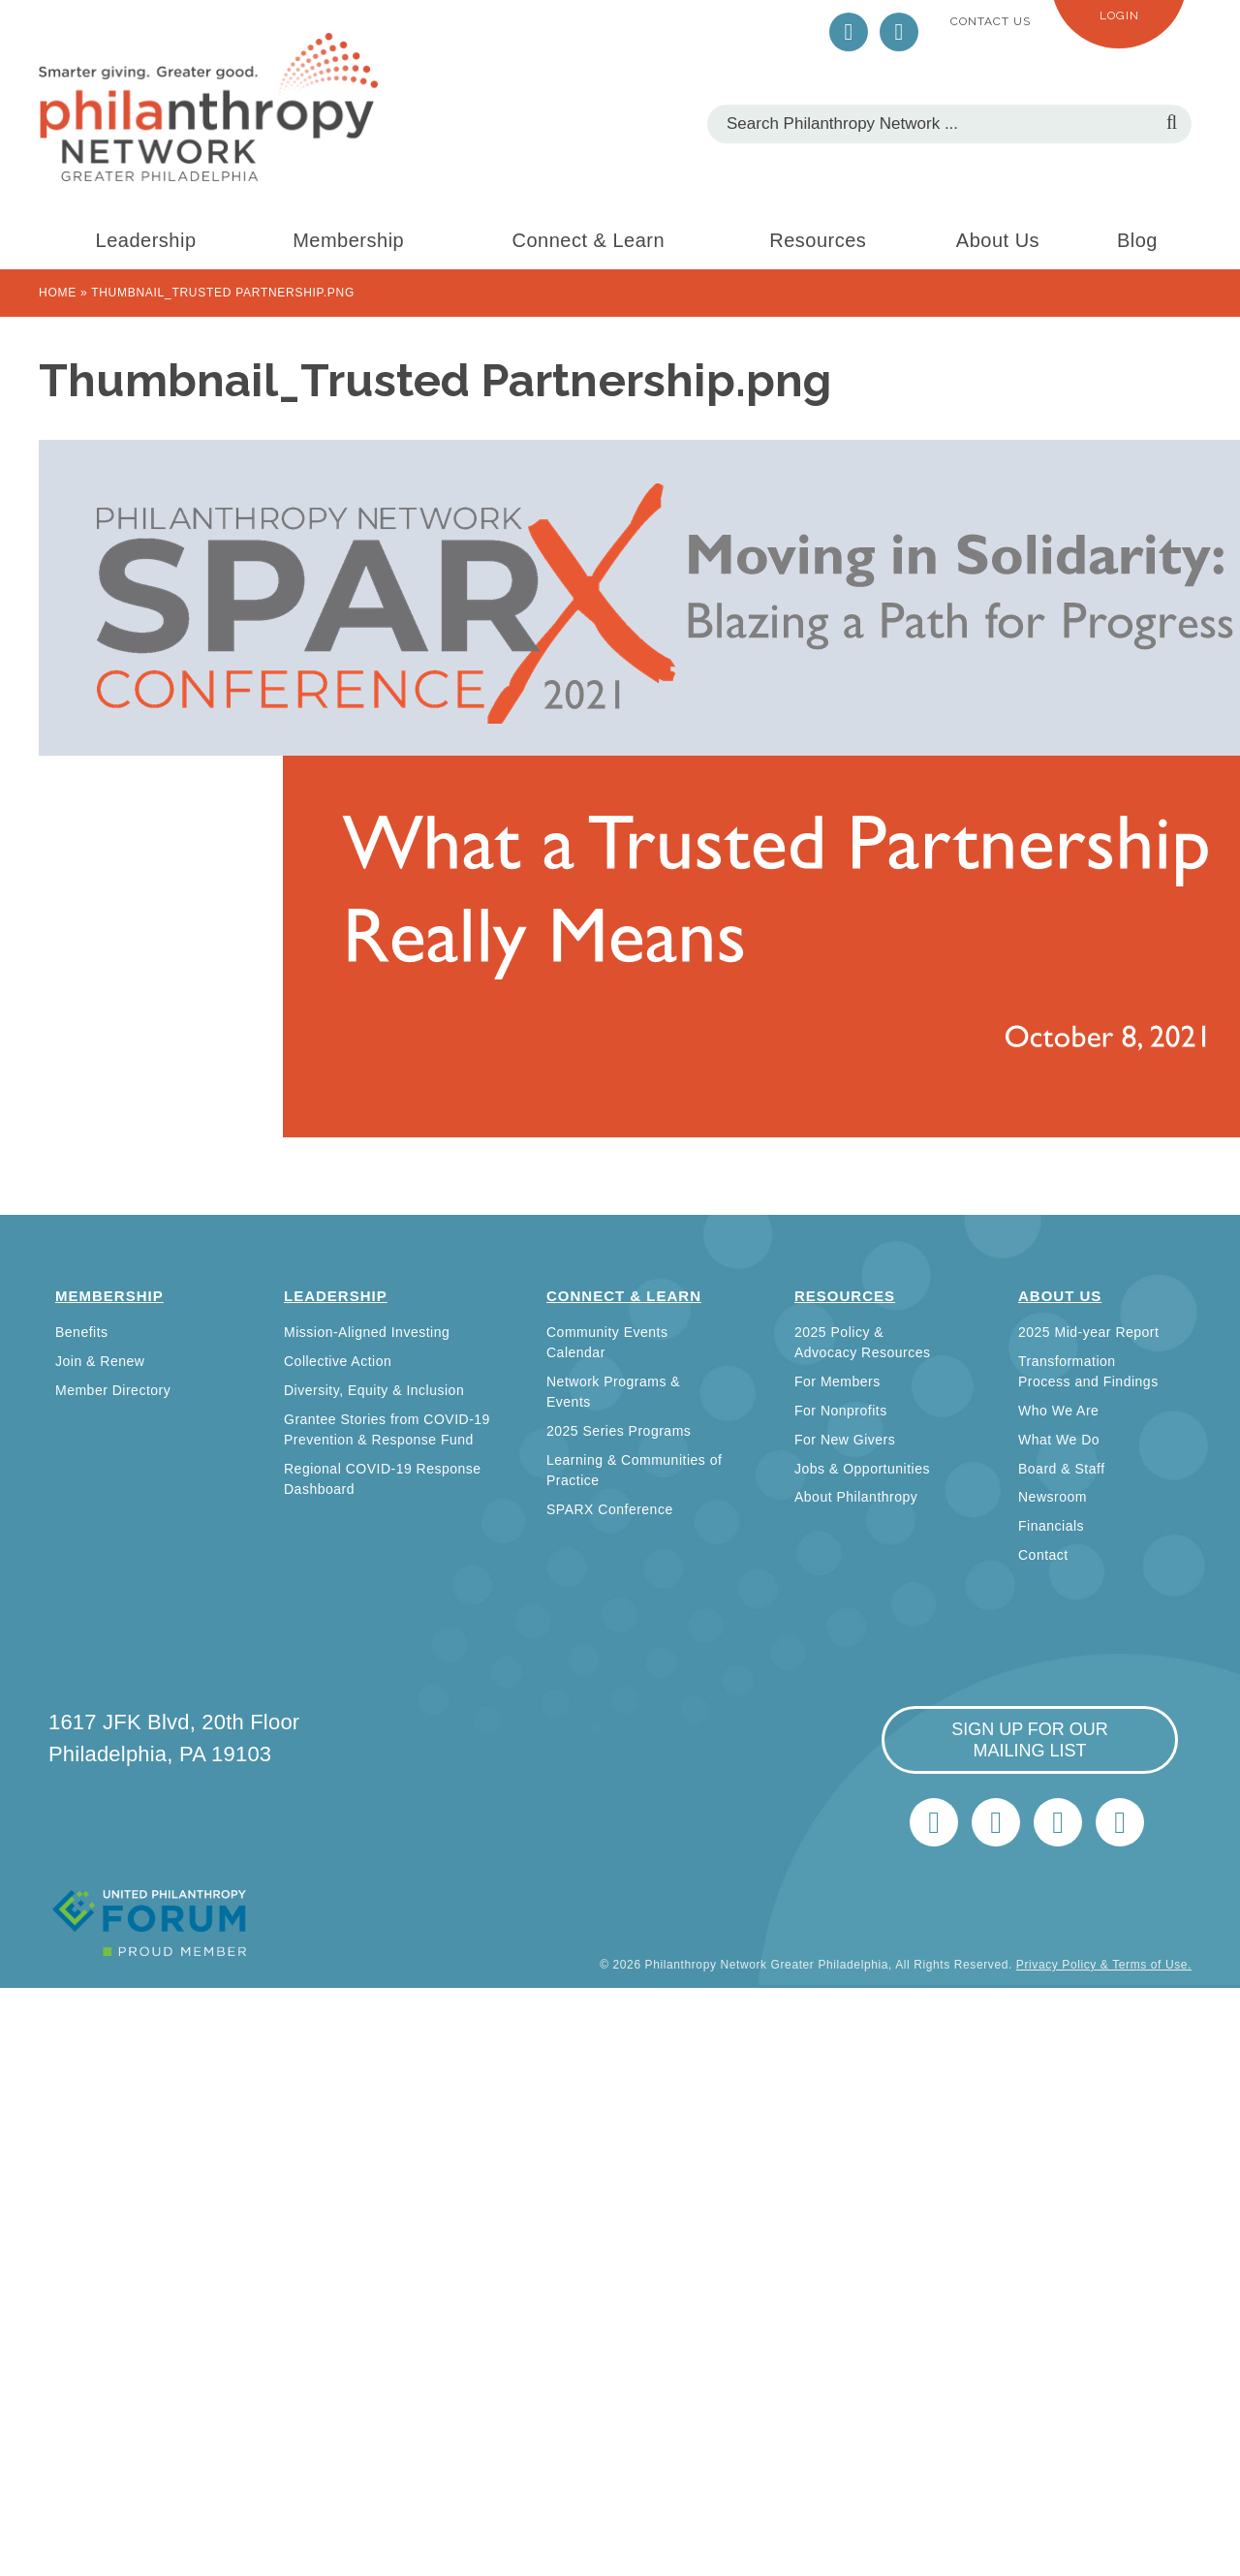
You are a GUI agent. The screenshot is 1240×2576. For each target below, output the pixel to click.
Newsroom (1052, 1497)
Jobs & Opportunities (862, 1468)
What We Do (1059, 1439)
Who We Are (1058, 1410)
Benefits (81, 1332)
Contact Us (990, 21)
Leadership (146, 240)
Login (1119, 15)
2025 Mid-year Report (1088, 1332)
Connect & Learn (589, 240)
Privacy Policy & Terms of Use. (1104, 1964)
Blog (1137, 240)
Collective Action (337, 1361)
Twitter (848, 32)
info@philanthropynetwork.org (1058, 1822)
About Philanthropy (855, 1497)
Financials (1051, 1526)
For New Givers (844, 1439)
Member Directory (112, 1390)
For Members (837, 1381)
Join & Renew (99, 1361)
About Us (997, 240)
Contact (1043, 1555)
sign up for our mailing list (1029, 1740)
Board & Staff (1061, 1468)
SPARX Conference (609, 1509)
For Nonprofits (840, 1410)
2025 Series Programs (618, 1431)
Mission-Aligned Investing (367, 1332)
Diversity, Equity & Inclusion (374, 1390)
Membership (348, 240)
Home (58, 292)
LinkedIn (899, 32)
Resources (817, 240)
